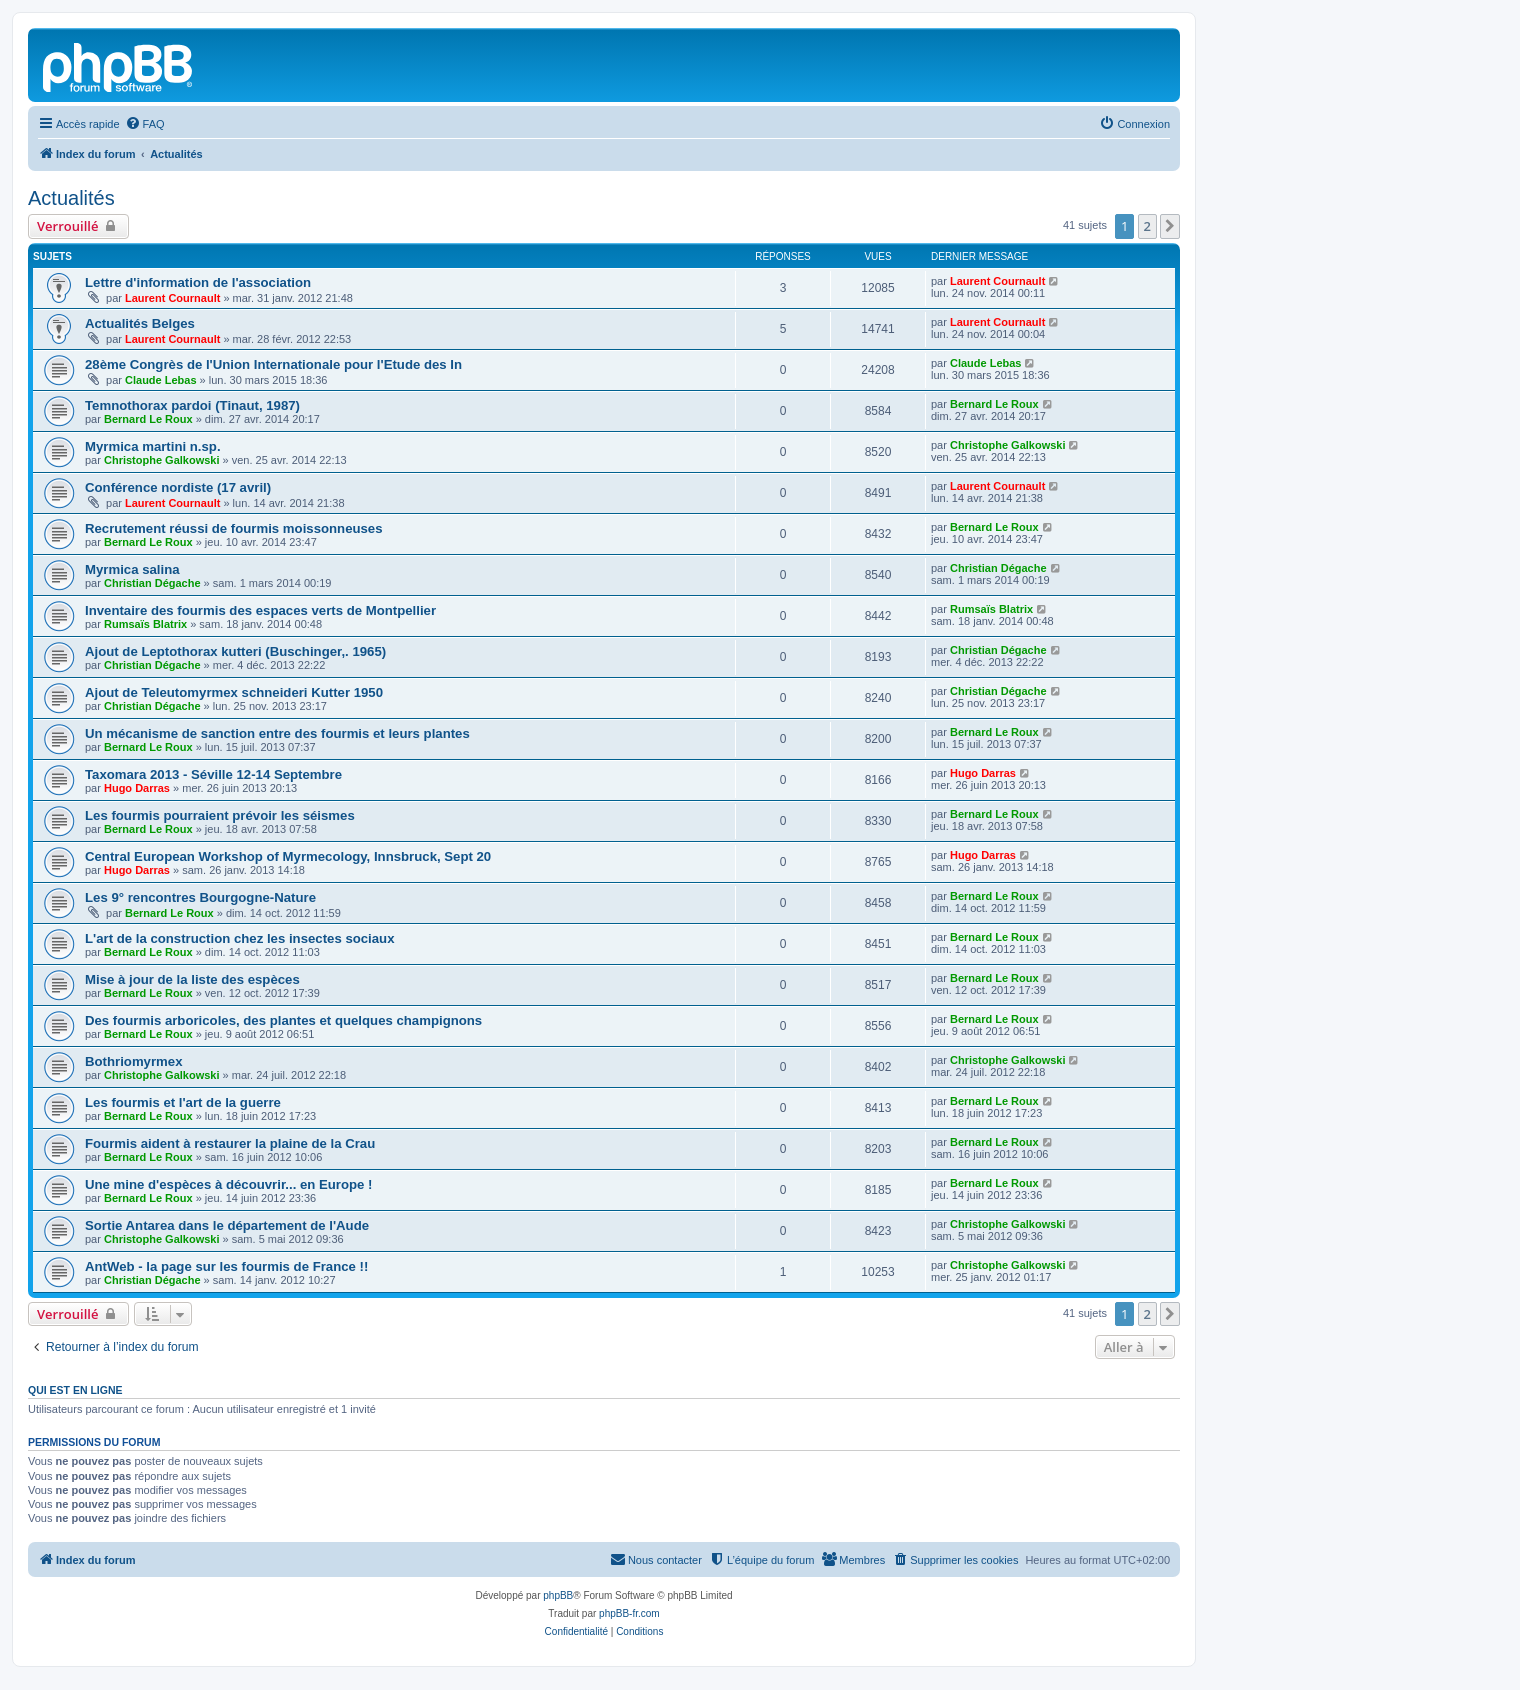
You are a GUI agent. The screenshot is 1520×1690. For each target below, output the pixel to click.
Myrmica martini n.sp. (153, 446)
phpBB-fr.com (629, 1613)
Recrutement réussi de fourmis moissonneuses (234, 528)
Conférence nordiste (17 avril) (178, 487)
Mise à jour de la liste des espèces (192, 979)
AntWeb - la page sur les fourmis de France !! (226, 1266)
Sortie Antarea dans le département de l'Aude (227, 1225)
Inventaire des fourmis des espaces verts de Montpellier (260, 610)
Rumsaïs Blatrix (145, 624)
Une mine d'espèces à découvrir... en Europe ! (229, 1184)
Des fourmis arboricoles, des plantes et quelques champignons (283, 1020)
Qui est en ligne (75, 1390)
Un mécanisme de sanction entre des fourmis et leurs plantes (277, 733)
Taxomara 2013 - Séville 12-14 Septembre (213, 774)
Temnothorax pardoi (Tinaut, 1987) (192, 405)
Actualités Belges (140, 323)
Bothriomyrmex (133, 1061)
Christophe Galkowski (162, 460)
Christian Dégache (152, 583)
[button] (1170, 226)
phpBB (558, 1595)
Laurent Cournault (172, 298)
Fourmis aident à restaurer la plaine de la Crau (230, 1143)
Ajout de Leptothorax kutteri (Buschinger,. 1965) (235, 651)
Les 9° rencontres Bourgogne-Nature (200, 897)
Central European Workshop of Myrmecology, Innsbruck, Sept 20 (288, 856)
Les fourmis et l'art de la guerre (183, 1102)
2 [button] (1147, 226)
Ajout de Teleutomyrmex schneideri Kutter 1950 (234, 692)
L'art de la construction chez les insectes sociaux (240, 938)
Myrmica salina (132, 569)
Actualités (71, 198)
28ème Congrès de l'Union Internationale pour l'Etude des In (273, 364)
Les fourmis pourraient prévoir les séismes (220, 815)
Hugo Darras (137, 788)
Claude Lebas (161, 380)
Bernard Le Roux (148, 419)
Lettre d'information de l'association (198, 282)
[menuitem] (145, 124)
